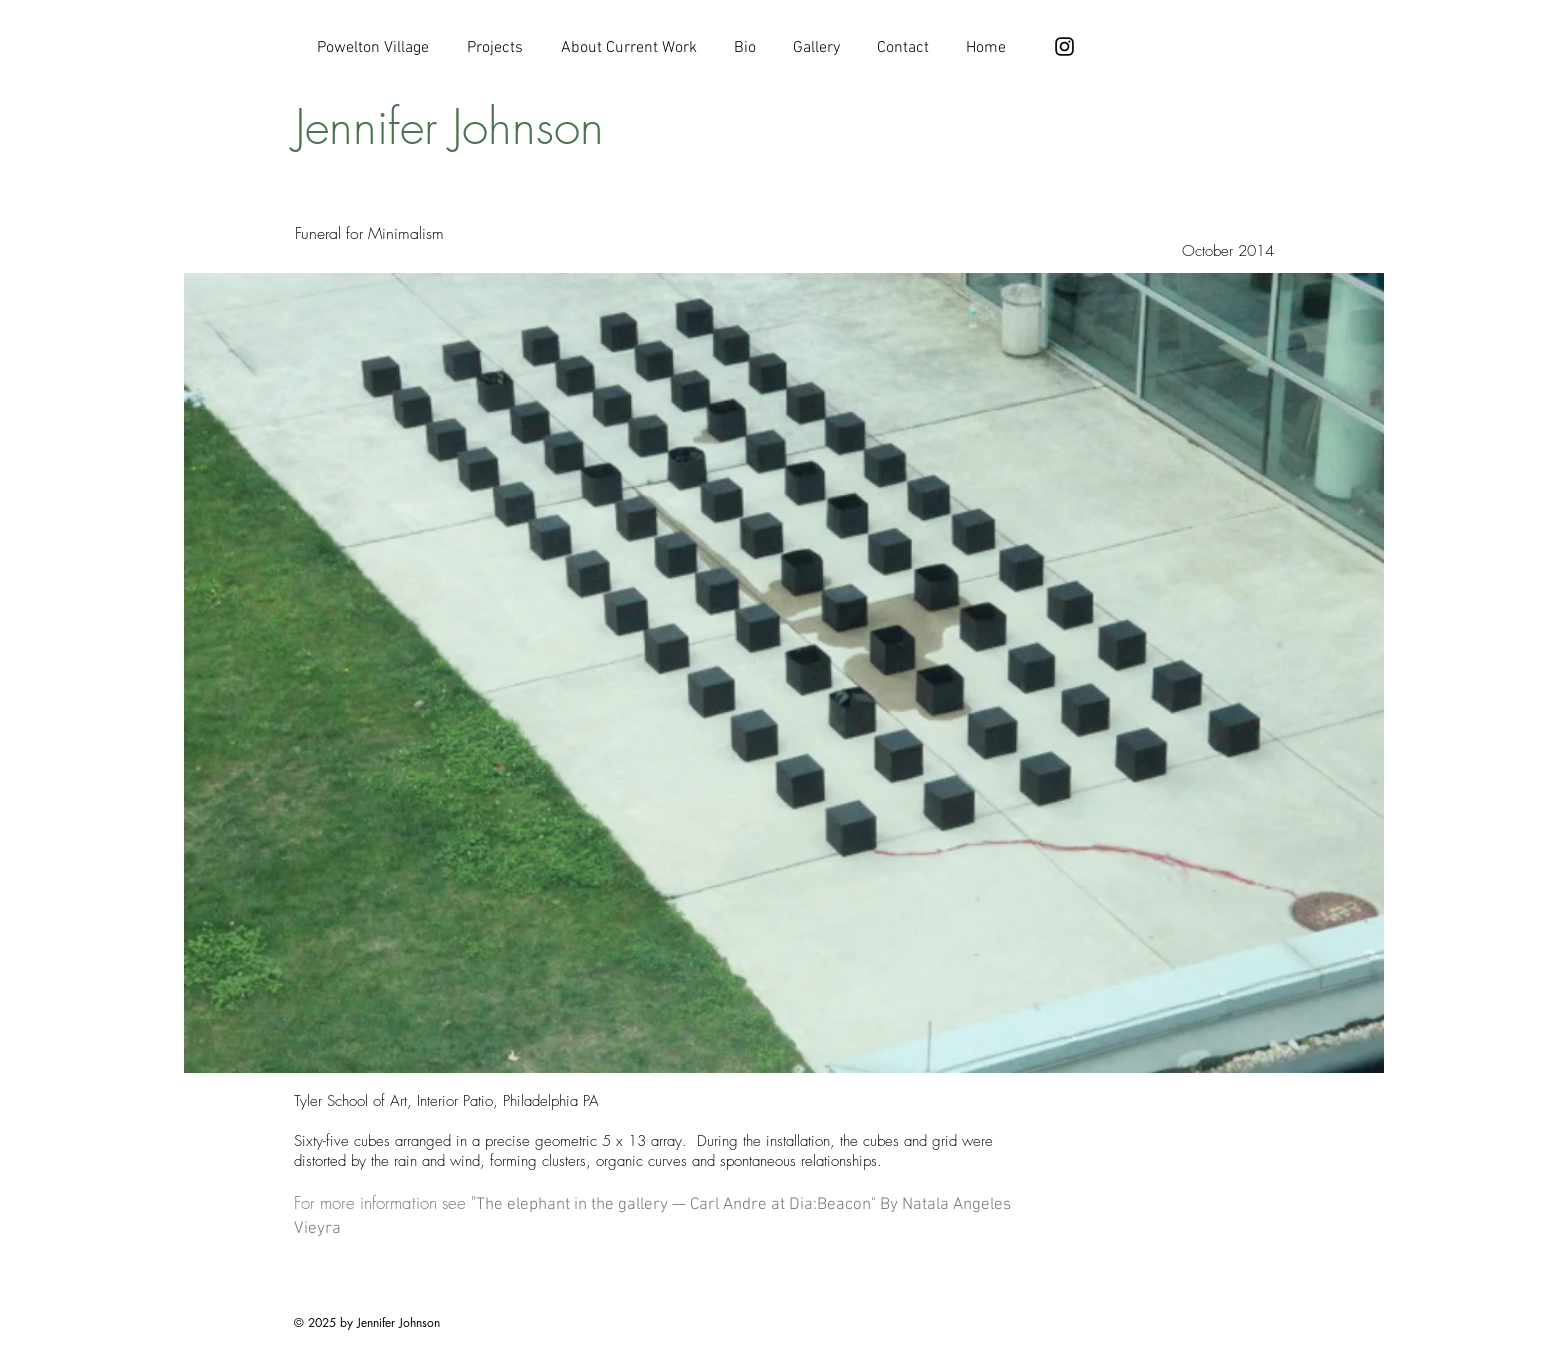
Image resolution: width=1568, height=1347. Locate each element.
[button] (784, 673)
